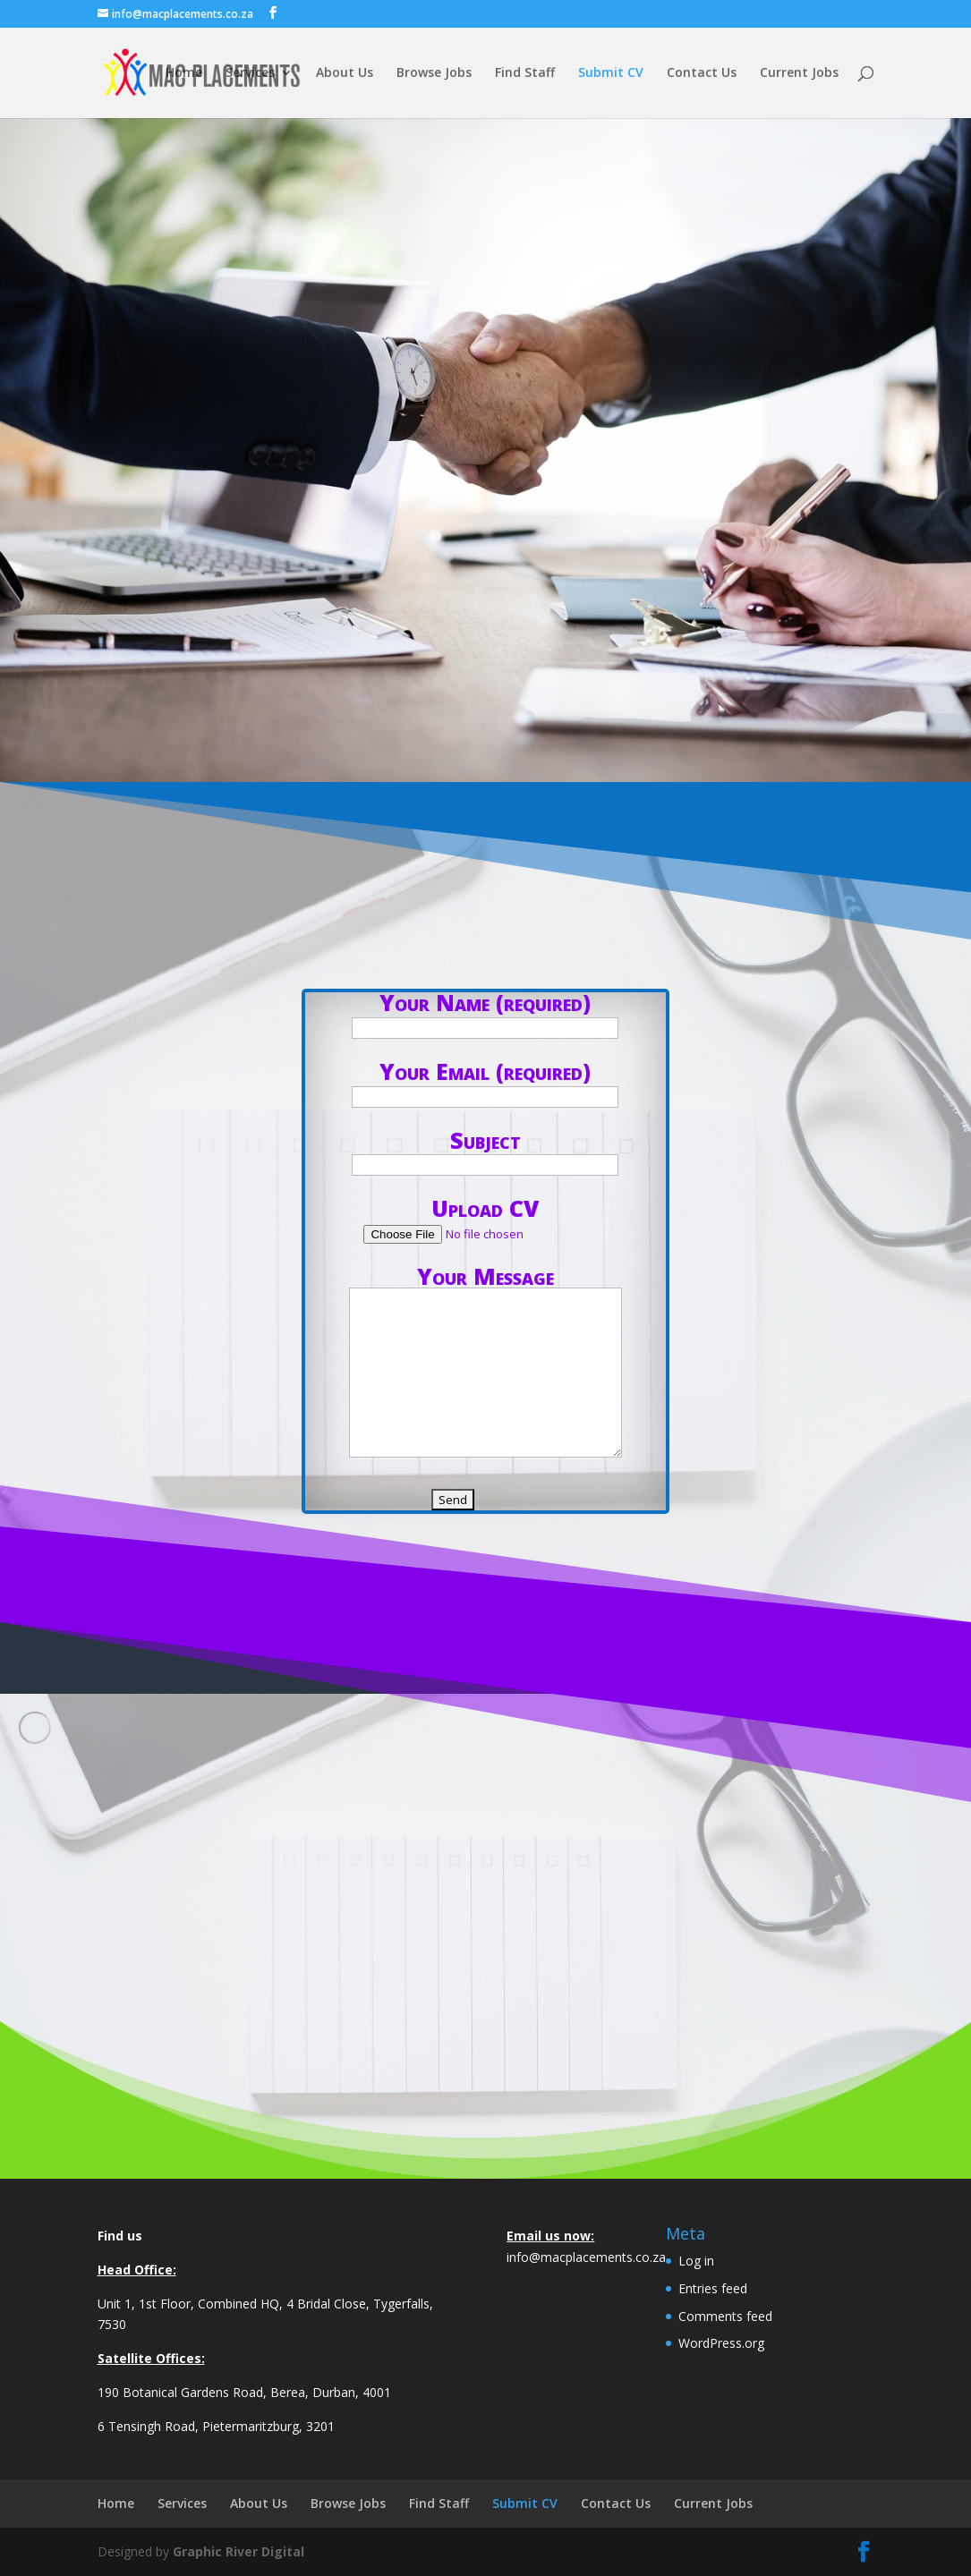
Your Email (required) (485, 1082)
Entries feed (712, 2288)
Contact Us (702, 73)
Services (250, 73)
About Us (344, 73)
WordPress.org (721, 2342)
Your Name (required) (485, 1013)
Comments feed (725, 2316)
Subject (485, 1151)
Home (184, 73)
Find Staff (525, 73)
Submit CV (610, 73)
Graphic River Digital (238, 2551)
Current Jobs (799, 73)
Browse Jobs (434, 73)
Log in (696, 2260)
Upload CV (485, 1219)
